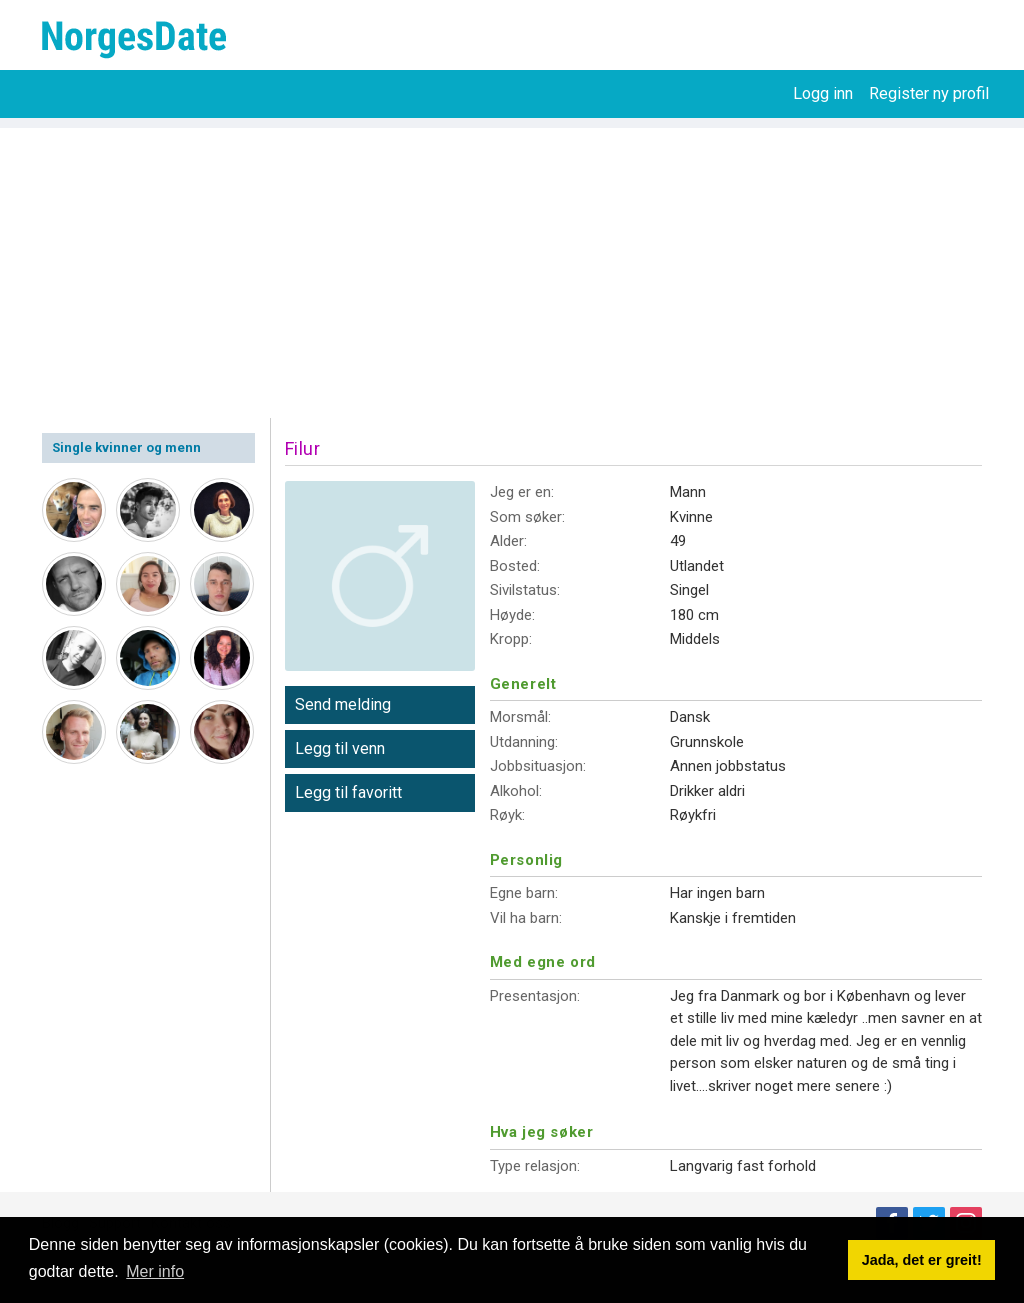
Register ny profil (929, 93)
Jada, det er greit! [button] (922, 1260)
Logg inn (823, 93)
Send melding (343, 704)
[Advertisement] (512, 268)
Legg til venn (340, 748)
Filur (303, 448)
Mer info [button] (155, 1271)
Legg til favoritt (348, 792)
